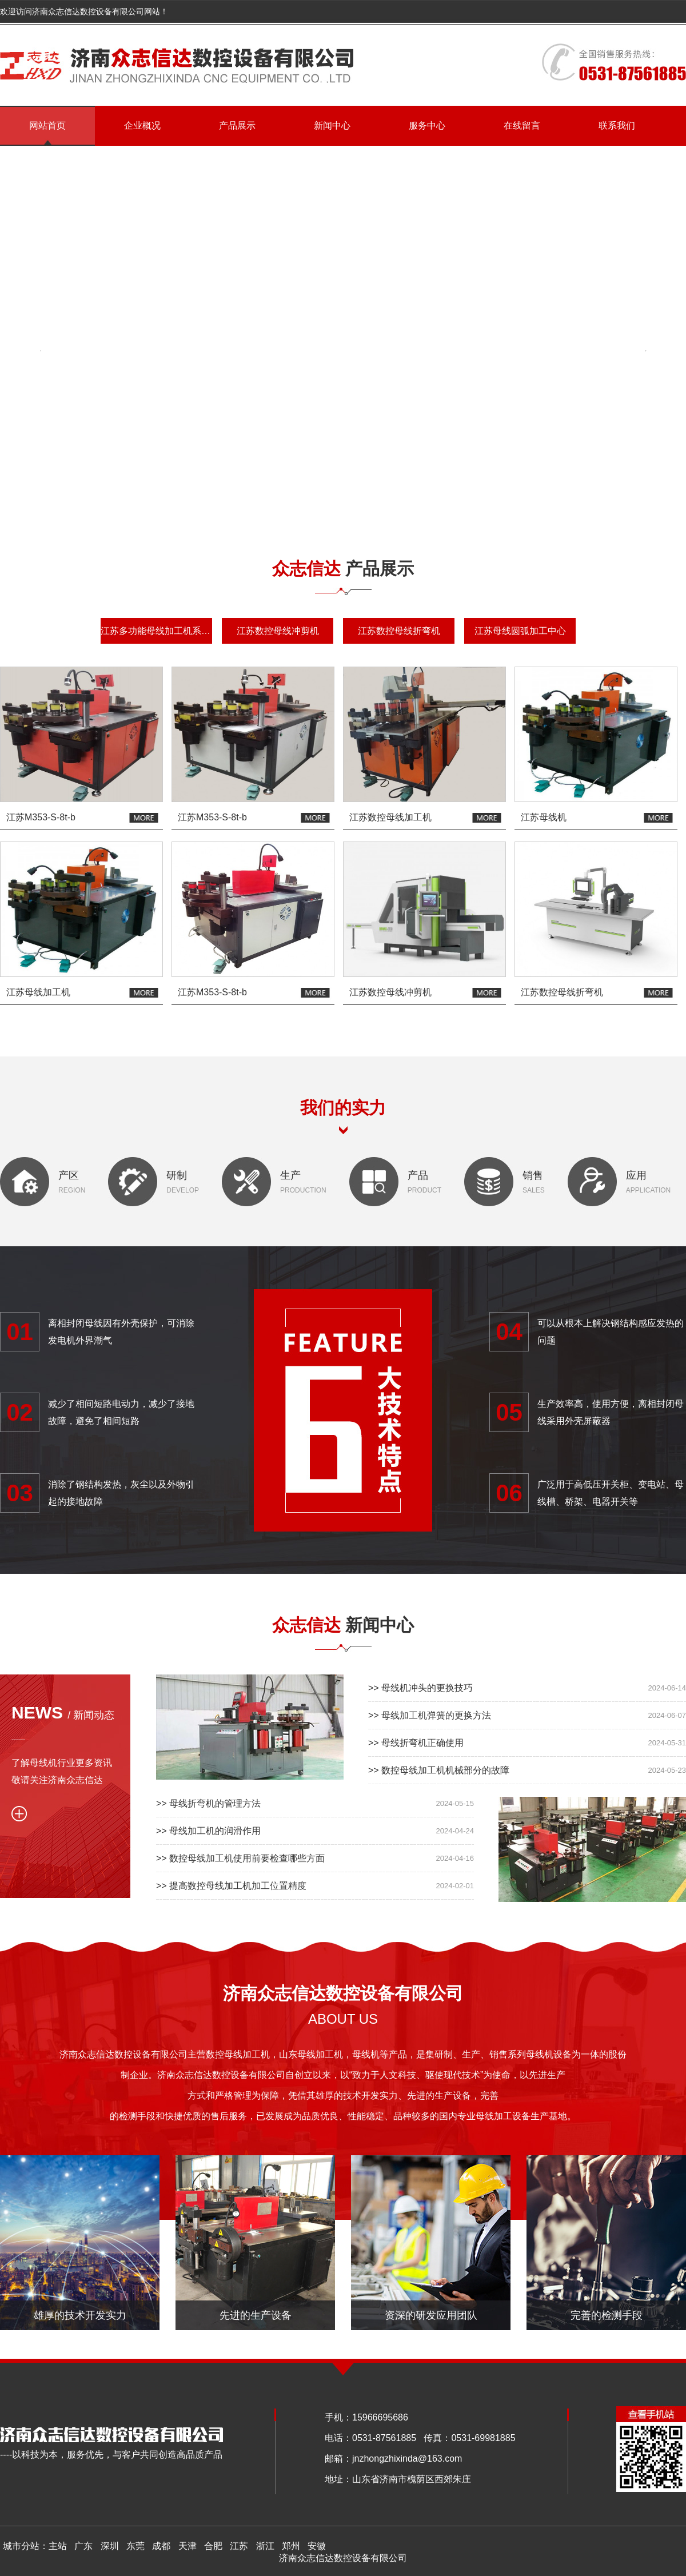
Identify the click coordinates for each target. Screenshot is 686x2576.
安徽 (317, 2546)
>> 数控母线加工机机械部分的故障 (438, 1770)
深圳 (110, 2546)
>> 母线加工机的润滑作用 (208, 1831)
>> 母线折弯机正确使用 (416, 1743)
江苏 (239, 2546)
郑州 (291, 2546)
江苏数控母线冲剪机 (278, 631)
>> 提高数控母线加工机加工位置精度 (231, 1886)
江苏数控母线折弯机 (399, 631)
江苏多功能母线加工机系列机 (156, 631)
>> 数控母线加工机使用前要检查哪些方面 (240, 1858)
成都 (161, 2546)
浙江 (265, 2546)
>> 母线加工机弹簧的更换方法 (429, 1715)
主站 (58, 2546)
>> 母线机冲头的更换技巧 (420, 1688)
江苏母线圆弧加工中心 (520, 631)
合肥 (213, 2546)
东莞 (135, 2546)
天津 (187, 2546)
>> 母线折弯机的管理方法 (208, 1803)
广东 (83, 2546)
